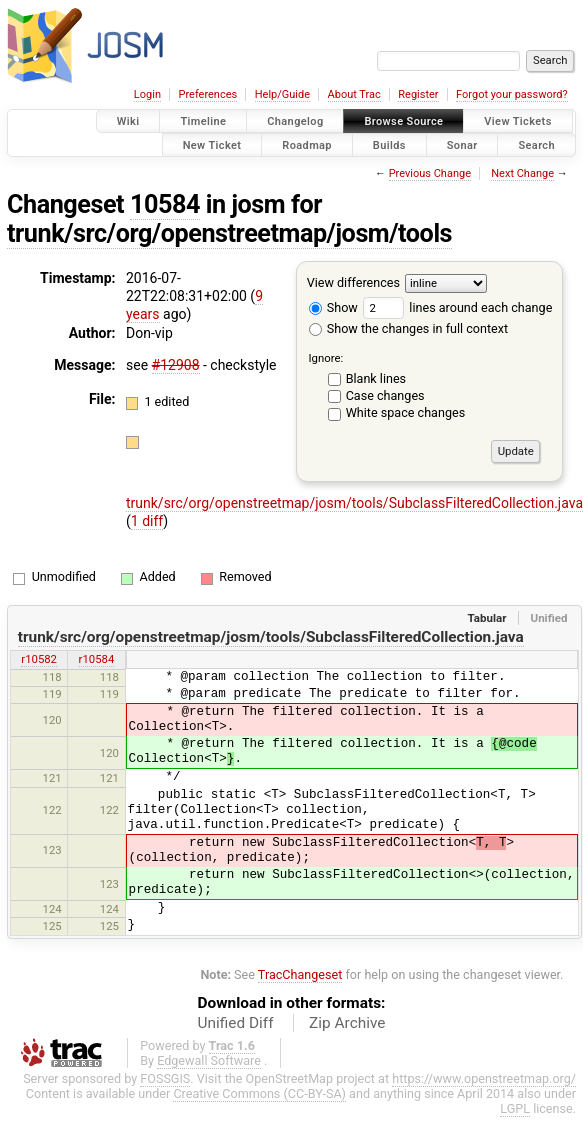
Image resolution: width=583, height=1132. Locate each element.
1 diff (147, 521)
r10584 (97, 659)
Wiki (128, 121)
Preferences (207, 94)
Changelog (295, 121)
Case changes (385, 395)
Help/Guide (282, 94)
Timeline (203, 121)
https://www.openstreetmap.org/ (484, 1078)
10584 (165, 204)
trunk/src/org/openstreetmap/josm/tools (229, 233)
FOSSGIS (165, 1078)
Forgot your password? (512, 94)
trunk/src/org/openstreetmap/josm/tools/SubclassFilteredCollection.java (271, 637)
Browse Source (403, 121)
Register (418, 94)
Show (333, 307)
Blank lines (376, 378)
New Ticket (212, 144)
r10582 (39, 659)
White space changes (406, 412)
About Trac (354, 94)
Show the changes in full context (408, 328)
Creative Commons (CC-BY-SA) (259, 1093)
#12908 (176, 365)
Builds (389, 144)
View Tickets (517, 121)
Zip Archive (347, 1023)
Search (536, 144)
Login (147, 94)
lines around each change (457, 307)
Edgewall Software (209, 1060)
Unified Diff (236, 1023)
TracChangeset (300, 974)
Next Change (522, 173)
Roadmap (307, 144)
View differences (353, 282)
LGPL (515, 1108)
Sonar (462, 144)
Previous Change (430, 173)
